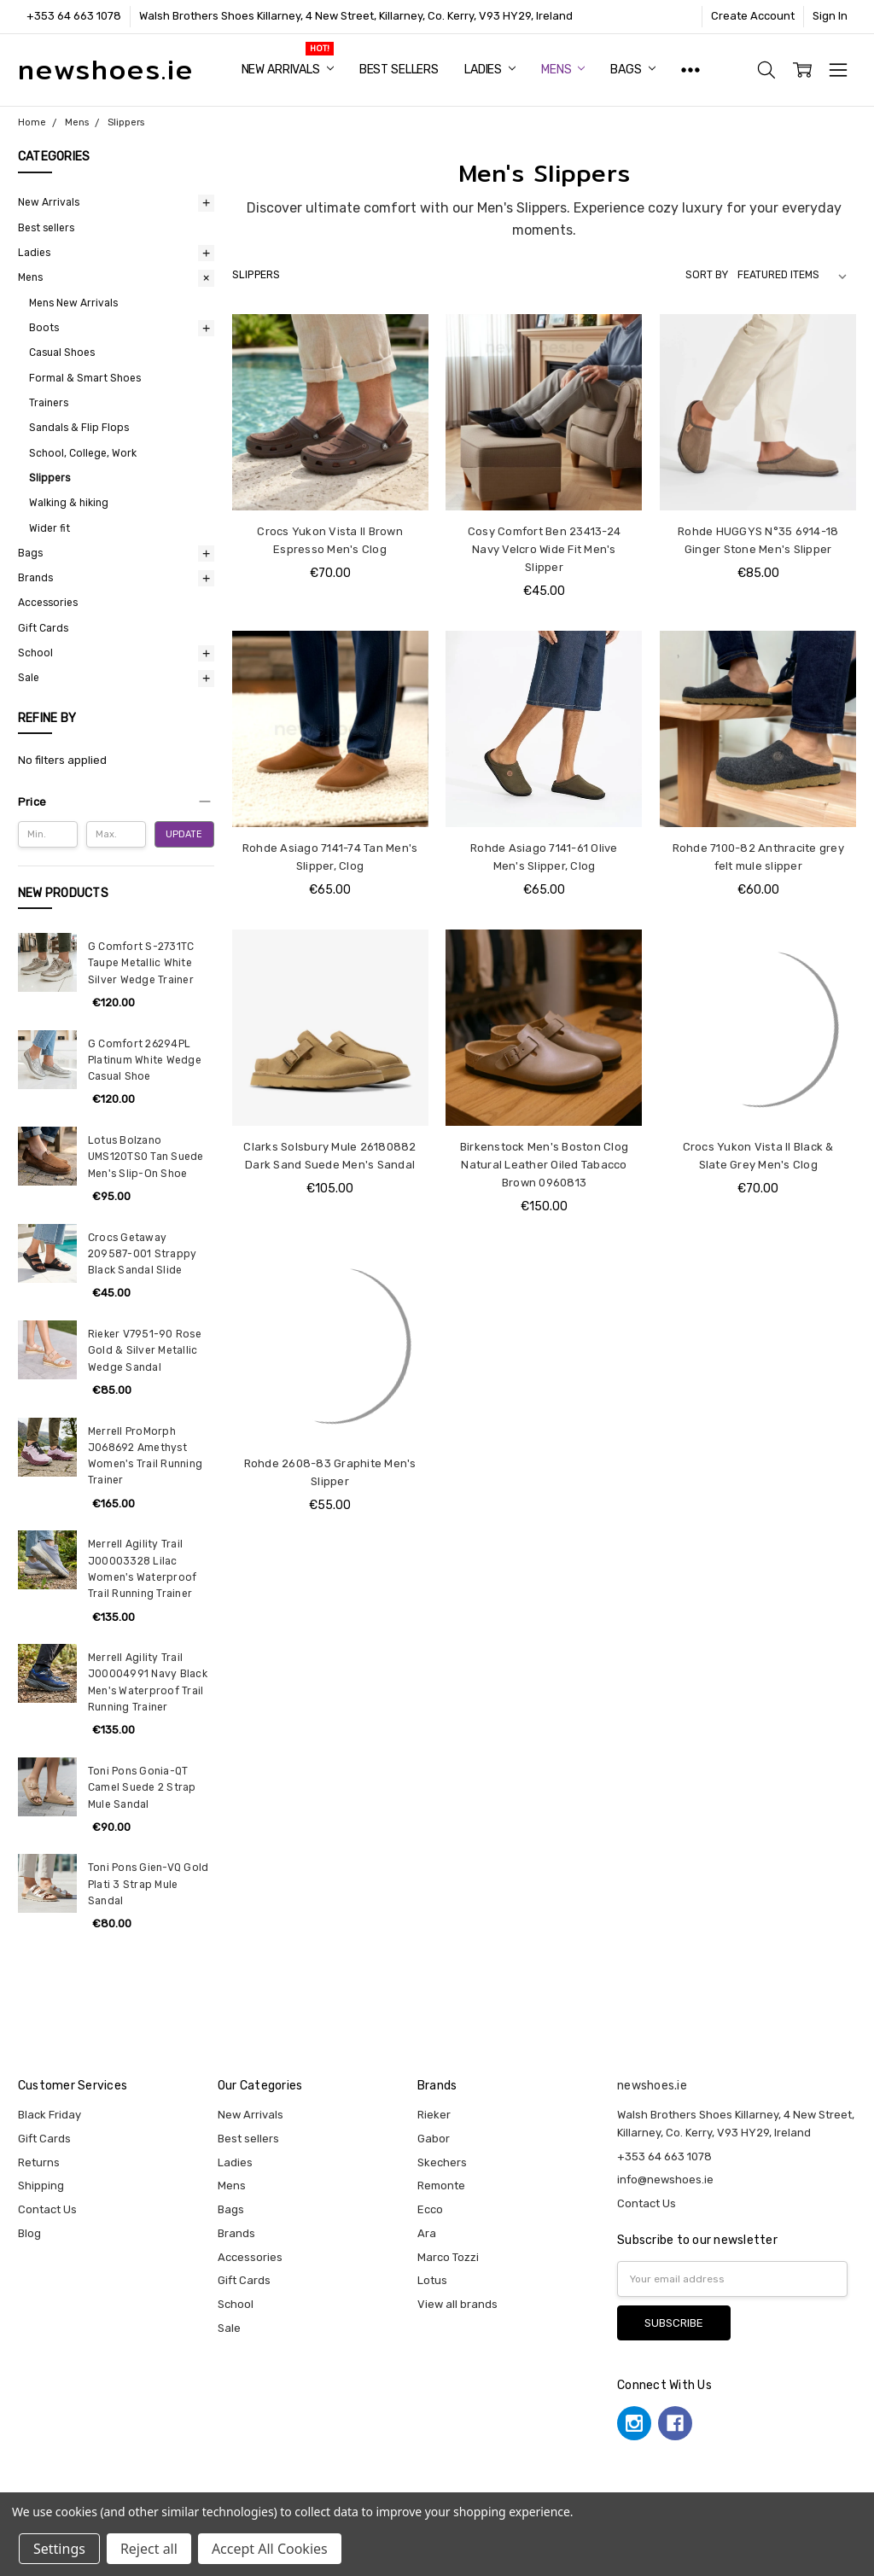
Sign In (830, 15)
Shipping (41, 2185)
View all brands (457, 2304)
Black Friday (49, 2114)
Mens (563, 69)
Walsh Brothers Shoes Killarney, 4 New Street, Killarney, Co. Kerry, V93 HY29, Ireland (356, 15)
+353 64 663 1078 (73, 15)
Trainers (48, 403)
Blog (29, 2233)
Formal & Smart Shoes (85, 378)
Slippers (49, 478)
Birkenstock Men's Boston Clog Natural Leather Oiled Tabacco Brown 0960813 (544, 1164)
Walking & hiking (68, 503)
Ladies (490, 69)
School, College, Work (83, 453)
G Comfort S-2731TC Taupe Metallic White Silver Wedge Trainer (141, 963)
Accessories (48, 603)
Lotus (432, 2280)
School (35, 653)
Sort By (706, 275)
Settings (59, 2548)
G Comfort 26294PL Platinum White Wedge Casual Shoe (144, 1060)
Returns (39, 2162)
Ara (426, 2233)
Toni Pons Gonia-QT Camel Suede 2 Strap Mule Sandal (142, 1787)
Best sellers (399, 69)
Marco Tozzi (448, 2257)
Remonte (441, 2185)
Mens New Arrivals (73, 303)
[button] (116, 802)
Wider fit (49, 528)
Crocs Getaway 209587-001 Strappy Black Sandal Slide (142, 1254)
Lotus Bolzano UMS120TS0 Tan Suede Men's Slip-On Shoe (146, 1157)
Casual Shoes (62, 352)
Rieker (434, 2114)
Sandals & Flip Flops (79, 428)
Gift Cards (43, 628)
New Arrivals (288, 69)
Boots (44, 328)
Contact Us (47, 2209)
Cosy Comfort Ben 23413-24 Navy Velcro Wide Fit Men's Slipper (544, 549)
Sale (28, 678)
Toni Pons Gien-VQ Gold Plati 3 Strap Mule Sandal (148, 1884)
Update (184, 834)
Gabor (433, 2138)
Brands (35, 578)
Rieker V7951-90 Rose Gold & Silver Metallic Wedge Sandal (144, 1350)
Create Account (753, 15)
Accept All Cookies (270, 2548)
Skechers (442, 2162)
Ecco (430, 2209)
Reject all (149, 2548)
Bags (632, 69)
